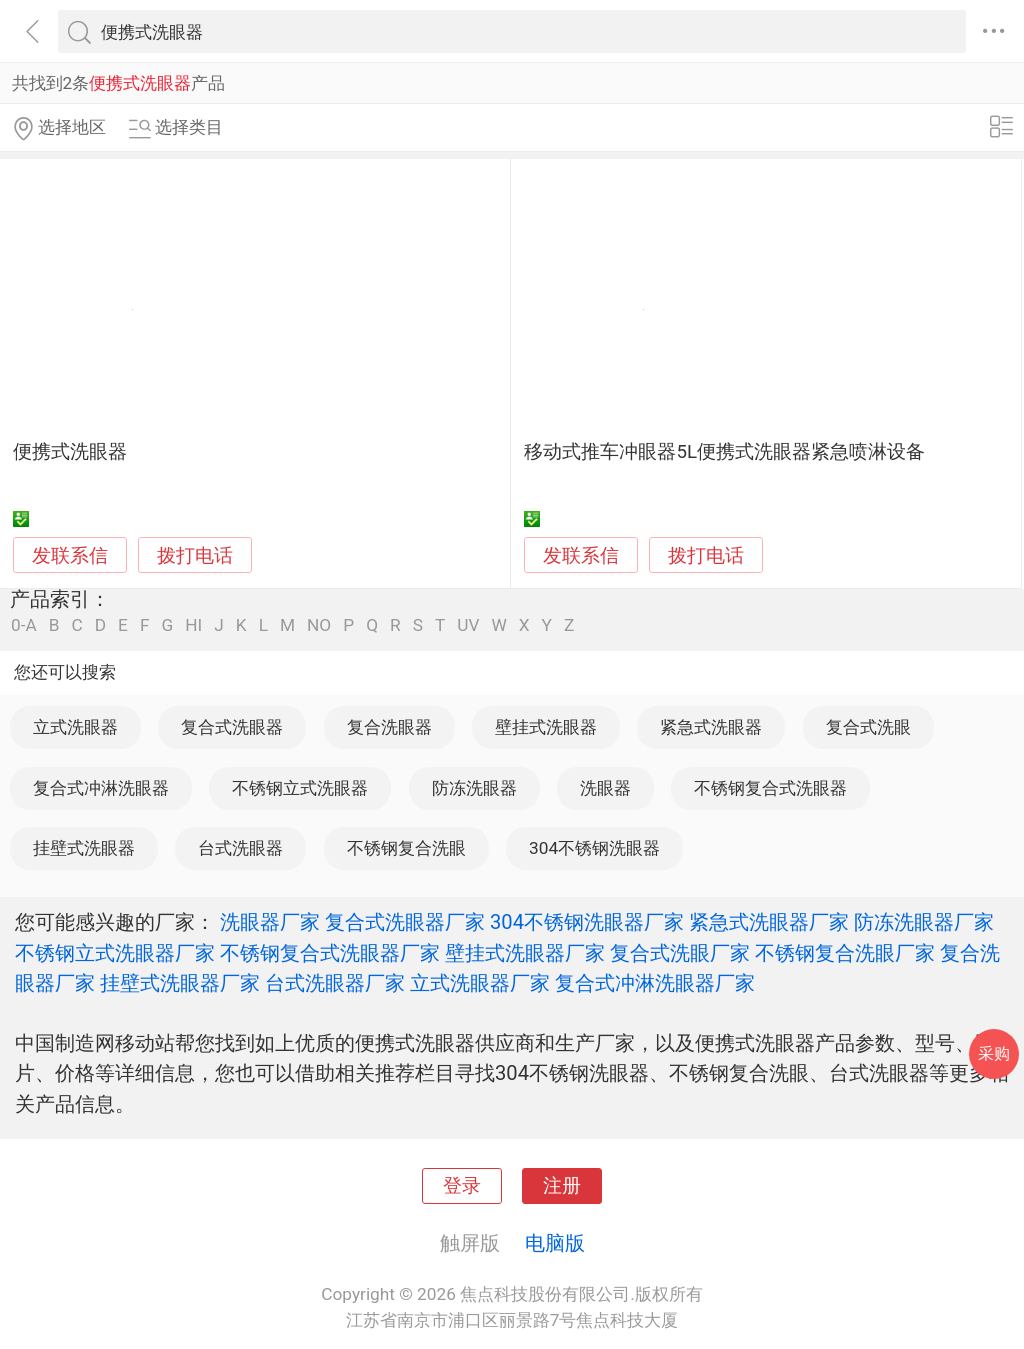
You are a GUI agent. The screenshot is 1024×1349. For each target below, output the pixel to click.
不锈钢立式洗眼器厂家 (115, 953)
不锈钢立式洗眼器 (300, 788)
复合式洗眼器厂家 (405, 922)
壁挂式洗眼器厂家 (525, 953)
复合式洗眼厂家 (680, 953)
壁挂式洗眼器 (546, 727)
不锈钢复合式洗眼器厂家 (330, 953)
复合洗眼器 (389, 727)
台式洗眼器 (240, 848)
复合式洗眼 (868, 727)
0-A (24, 625)
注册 (562, 1186)
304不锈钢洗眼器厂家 (587, 922)
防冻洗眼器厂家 (924, 922)
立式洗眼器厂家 (480, 983)
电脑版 (555, 1243)
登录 (462, 1186)
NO (319, 625)
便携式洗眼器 (70, 452)
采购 (994, 1053)
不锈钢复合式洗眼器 (770, 788)
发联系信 (70, 556)
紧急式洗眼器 (711, 727)
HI (193, 625)
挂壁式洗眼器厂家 (180, 983)
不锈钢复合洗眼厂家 (845, 953)
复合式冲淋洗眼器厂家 (655, 983)
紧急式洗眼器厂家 (769, 922)
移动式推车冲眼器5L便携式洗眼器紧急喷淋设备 (724, 452)
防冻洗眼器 (474, 788)
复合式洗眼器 (232, 727)
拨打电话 (195, 555)
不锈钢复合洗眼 (406, 848)
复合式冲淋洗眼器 (101, 788)
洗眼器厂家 (270, 922)
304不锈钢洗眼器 (594, 848)
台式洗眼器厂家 (335, 983)
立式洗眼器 (75, 727)
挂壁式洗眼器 (84, 848)
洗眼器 (605, 788)
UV (468, 625)
